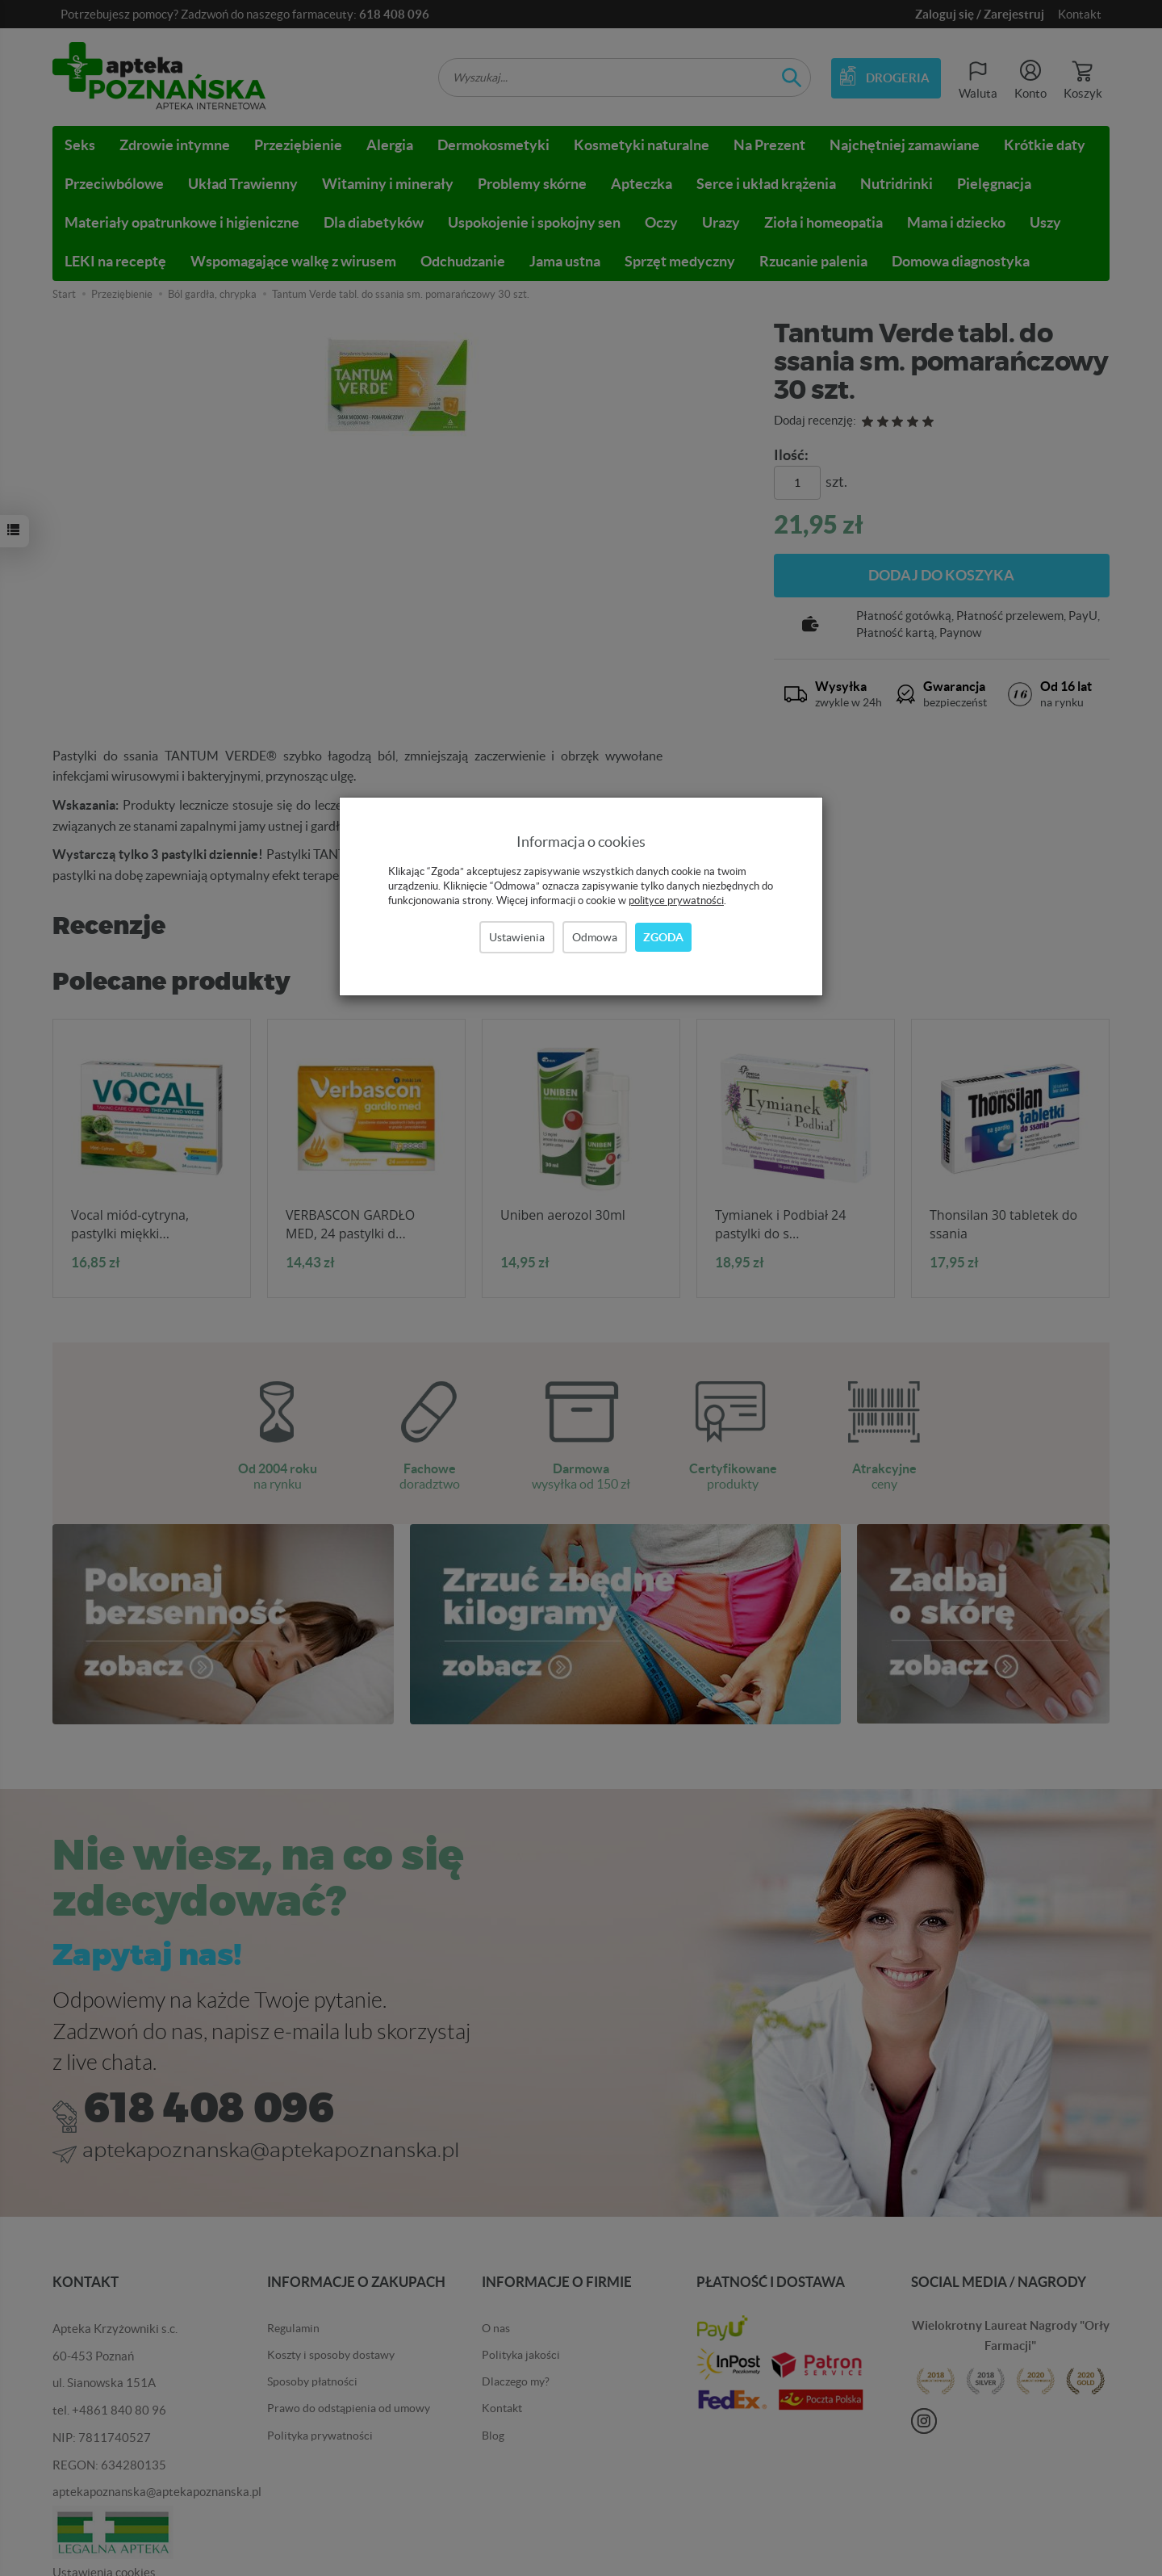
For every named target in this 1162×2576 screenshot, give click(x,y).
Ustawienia (517, 937)
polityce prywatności (676, 900)
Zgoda (663, 937)
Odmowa (594, 937)
